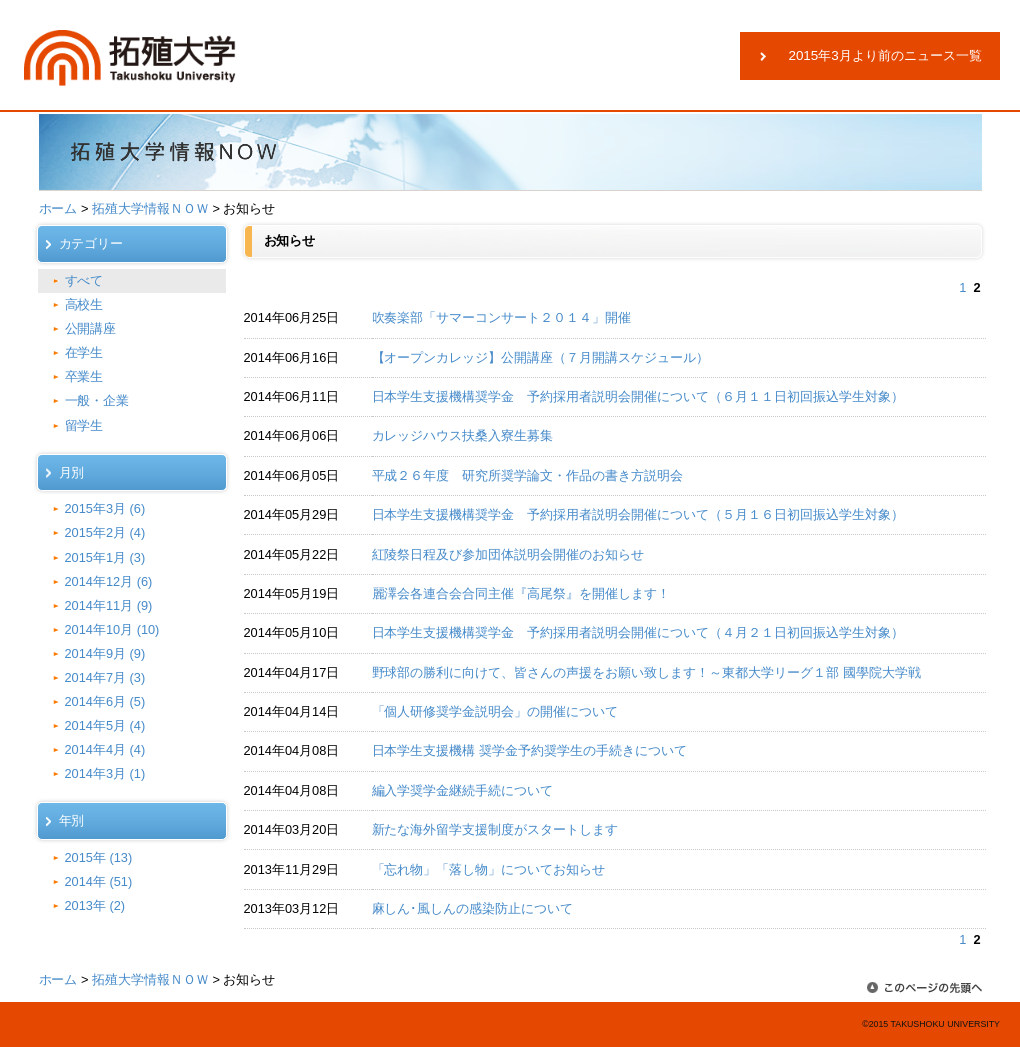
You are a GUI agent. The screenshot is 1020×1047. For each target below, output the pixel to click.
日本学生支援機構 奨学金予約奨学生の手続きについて (529, 750)
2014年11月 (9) (109, 605)
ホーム (58, 208)
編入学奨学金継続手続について (463, 790)
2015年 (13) (99, 857)
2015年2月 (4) (105, 532)
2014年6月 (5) (105, 701)
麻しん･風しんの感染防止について (473, 908)
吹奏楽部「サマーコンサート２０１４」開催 (502, 317)
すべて (84, 280)
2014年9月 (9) (105, 653)
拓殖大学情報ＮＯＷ (150, 208)
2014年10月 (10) (112, 629)
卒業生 (84, 376)
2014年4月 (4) (105, 749)
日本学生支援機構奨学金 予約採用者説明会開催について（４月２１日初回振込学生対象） (638, 632)
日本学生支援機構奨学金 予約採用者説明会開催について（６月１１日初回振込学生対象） (638, 396)
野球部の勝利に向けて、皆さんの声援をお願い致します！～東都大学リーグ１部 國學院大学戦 (646, 672)
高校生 (84, 304)
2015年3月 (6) (105, 508)
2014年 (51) (99, 881)
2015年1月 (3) (105, 557)
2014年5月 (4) (105, 725)
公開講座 (91, 328)
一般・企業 (97, 400)
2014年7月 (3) (105, 677)
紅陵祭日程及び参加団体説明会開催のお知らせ (508, 554)
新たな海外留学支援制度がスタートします (495, 829)
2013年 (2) (95, 905)
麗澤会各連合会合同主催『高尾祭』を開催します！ (521, 593)
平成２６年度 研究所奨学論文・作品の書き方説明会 (528, 475)
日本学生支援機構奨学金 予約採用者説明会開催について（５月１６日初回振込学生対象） (638, 514)
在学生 (84, 352)
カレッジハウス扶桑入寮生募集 (463, 435)
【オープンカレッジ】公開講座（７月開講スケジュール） (541, 357)
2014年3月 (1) (105, 773)
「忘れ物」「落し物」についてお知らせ (489, 869)
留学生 (84, 425)
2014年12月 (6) (109, 581)
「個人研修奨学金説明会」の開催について (502, 711)
